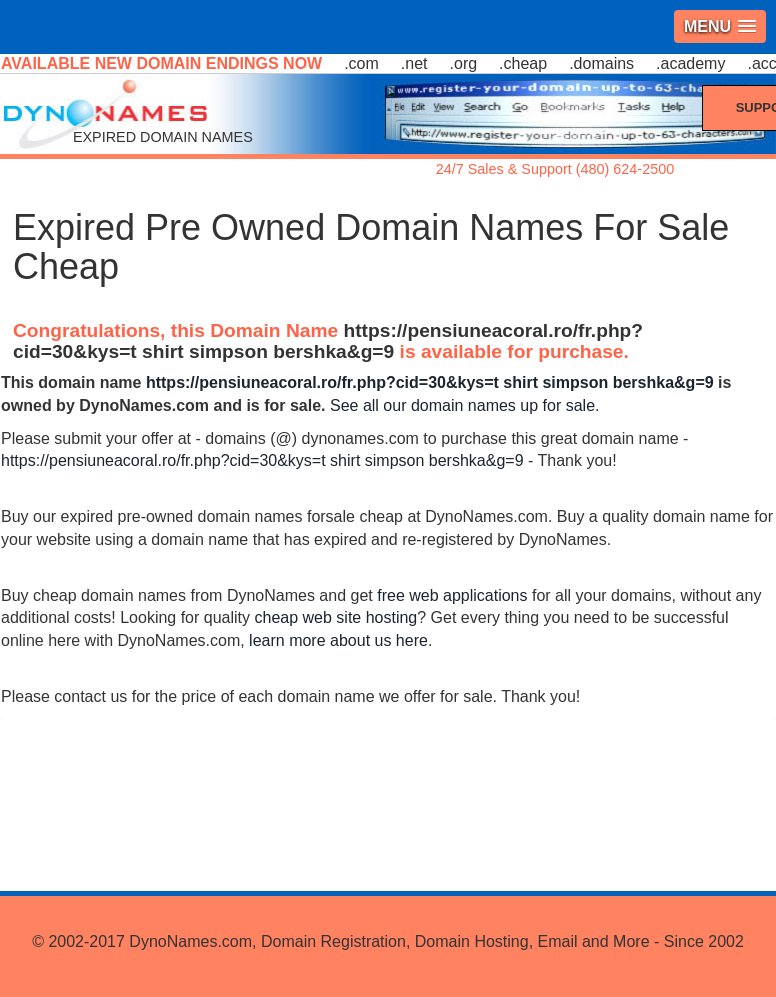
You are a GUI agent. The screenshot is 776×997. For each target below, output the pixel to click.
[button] (720, 26)
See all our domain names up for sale (462, 405)
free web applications (452, 595)
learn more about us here (338, 640)
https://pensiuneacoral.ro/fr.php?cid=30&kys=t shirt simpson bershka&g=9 (328, 341)
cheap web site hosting (335, 617)
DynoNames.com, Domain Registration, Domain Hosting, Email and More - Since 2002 (436, 941)
